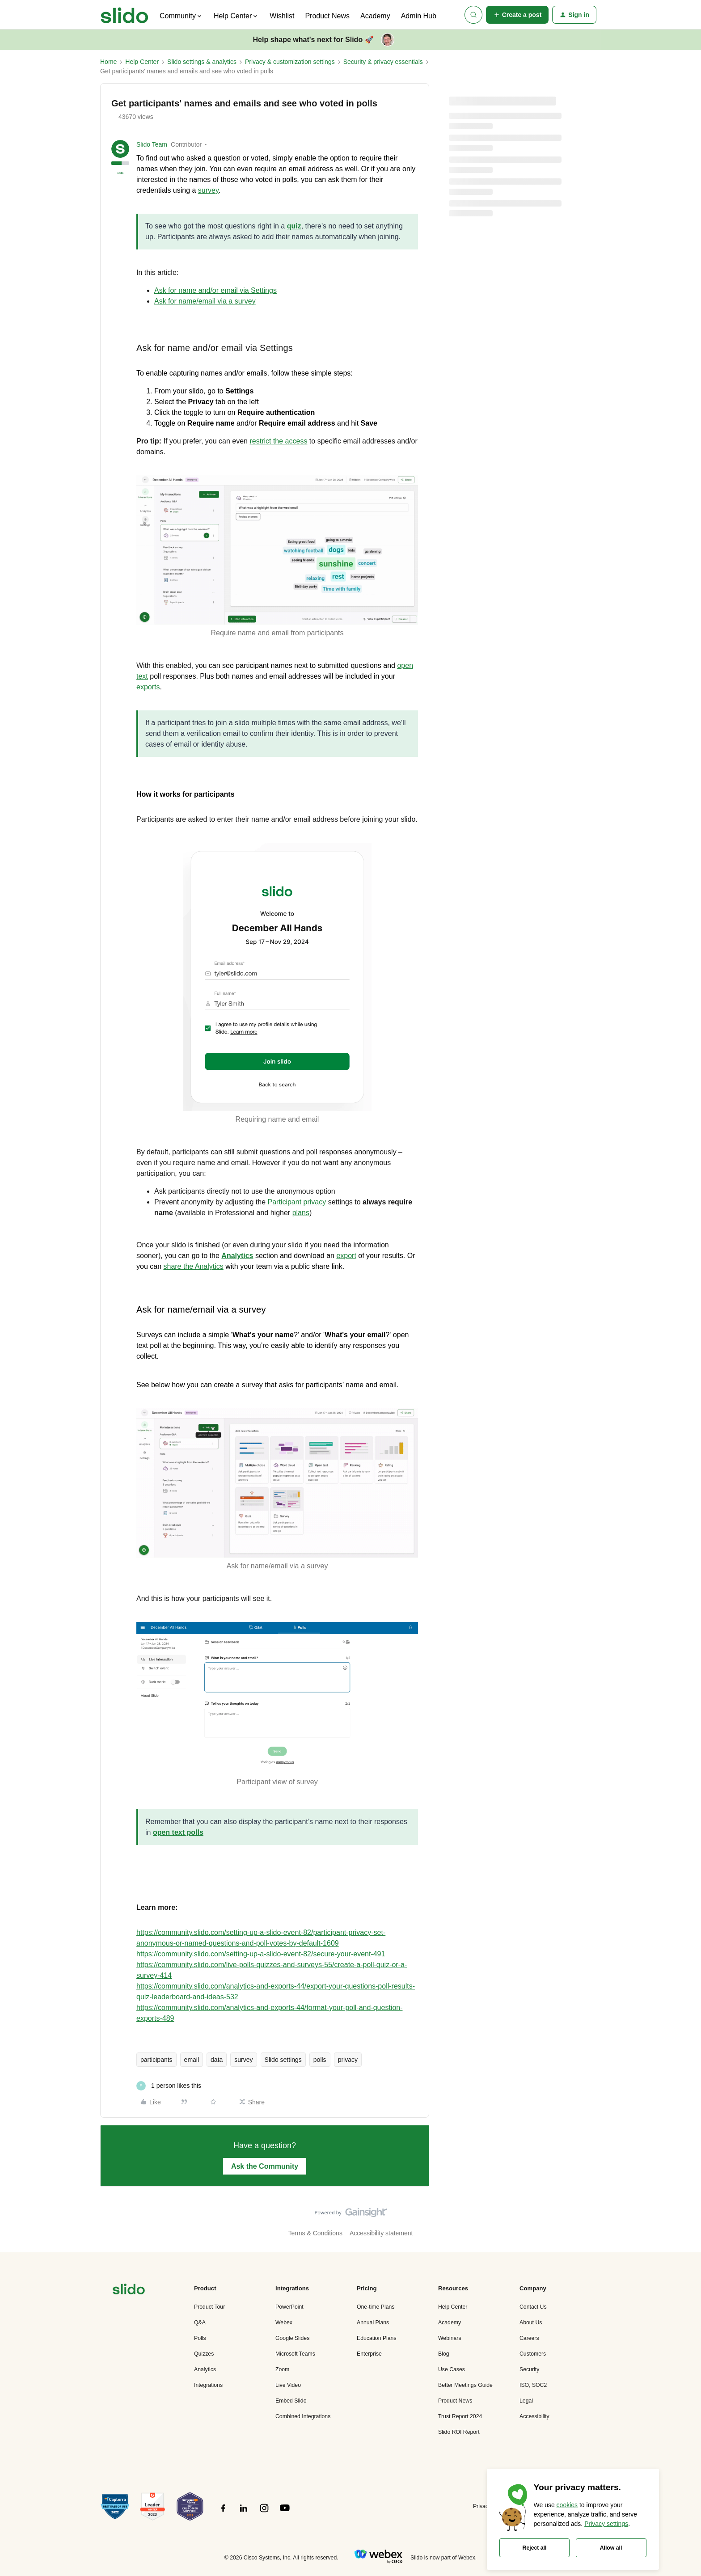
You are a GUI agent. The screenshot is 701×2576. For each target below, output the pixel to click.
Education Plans (377, 2338)
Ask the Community (264, 2166)
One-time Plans (375, 2307)
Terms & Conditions (315, 2233)
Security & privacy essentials (383, 61)
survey (243, 2059)
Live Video (288, 2385)
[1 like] (168, 2085)
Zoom (282, 2369)
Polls (200, 2338)
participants (156, 2059)
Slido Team (151, 144)
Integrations (208, 2385)
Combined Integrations (302, 2416)
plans (300, 1212)
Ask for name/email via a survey (205, 301)
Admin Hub (418, 16)
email (191, 2059)
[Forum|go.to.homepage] (124, 15)
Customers (532, 2354)
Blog (443, 2354)
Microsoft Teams (295, 2354)
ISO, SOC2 (533, 2385)
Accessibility (534, 2416)
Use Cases (451, 2369)
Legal (526, 2401)
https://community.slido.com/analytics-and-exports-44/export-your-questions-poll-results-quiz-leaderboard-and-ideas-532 (275, 1991)
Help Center (142, 61)
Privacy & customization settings (290, 61)
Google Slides (292, 2338)
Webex (283, 2322)
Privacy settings (606, 2523)
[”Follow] (223, 2513)
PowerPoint (289, 2307)
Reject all (535, 2548)
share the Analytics (193, 1266)
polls (319, 2059)
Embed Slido (290, 2401)
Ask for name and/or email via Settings (215, 290)
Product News (327, 16)
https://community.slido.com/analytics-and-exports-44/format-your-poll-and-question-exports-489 (269, 2013)
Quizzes (204, 2354)
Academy (375, 16)
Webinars (449, 2338)
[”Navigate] (129, 2290)
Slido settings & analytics (201, 61)
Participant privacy (296, 1202)
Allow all (611, 2548)
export (346, 1255)
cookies (567, 2504)
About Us (530, 2322)
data (217, 2059)
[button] (517, 15)
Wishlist (282, 16)
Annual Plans (373, 2322)
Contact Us (533, 2307)
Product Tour (209, 2307)
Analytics (205, 2369)
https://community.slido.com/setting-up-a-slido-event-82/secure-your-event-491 (260, 1954)
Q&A (200, 2322)
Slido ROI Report (459, 2432)
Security (529, 2369)
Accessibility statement (381, 2233)
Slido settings (283, 2059)
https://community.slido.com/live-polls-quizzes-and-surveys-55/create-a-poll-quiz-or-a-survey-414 (271, 1970)
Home (108, 61)
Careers (529, 2338)
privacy (348, 2059)
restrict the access (278, 441)
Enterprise (369, 2354)
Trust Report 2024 (460, 2416)
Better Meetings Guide (465, 2385)
